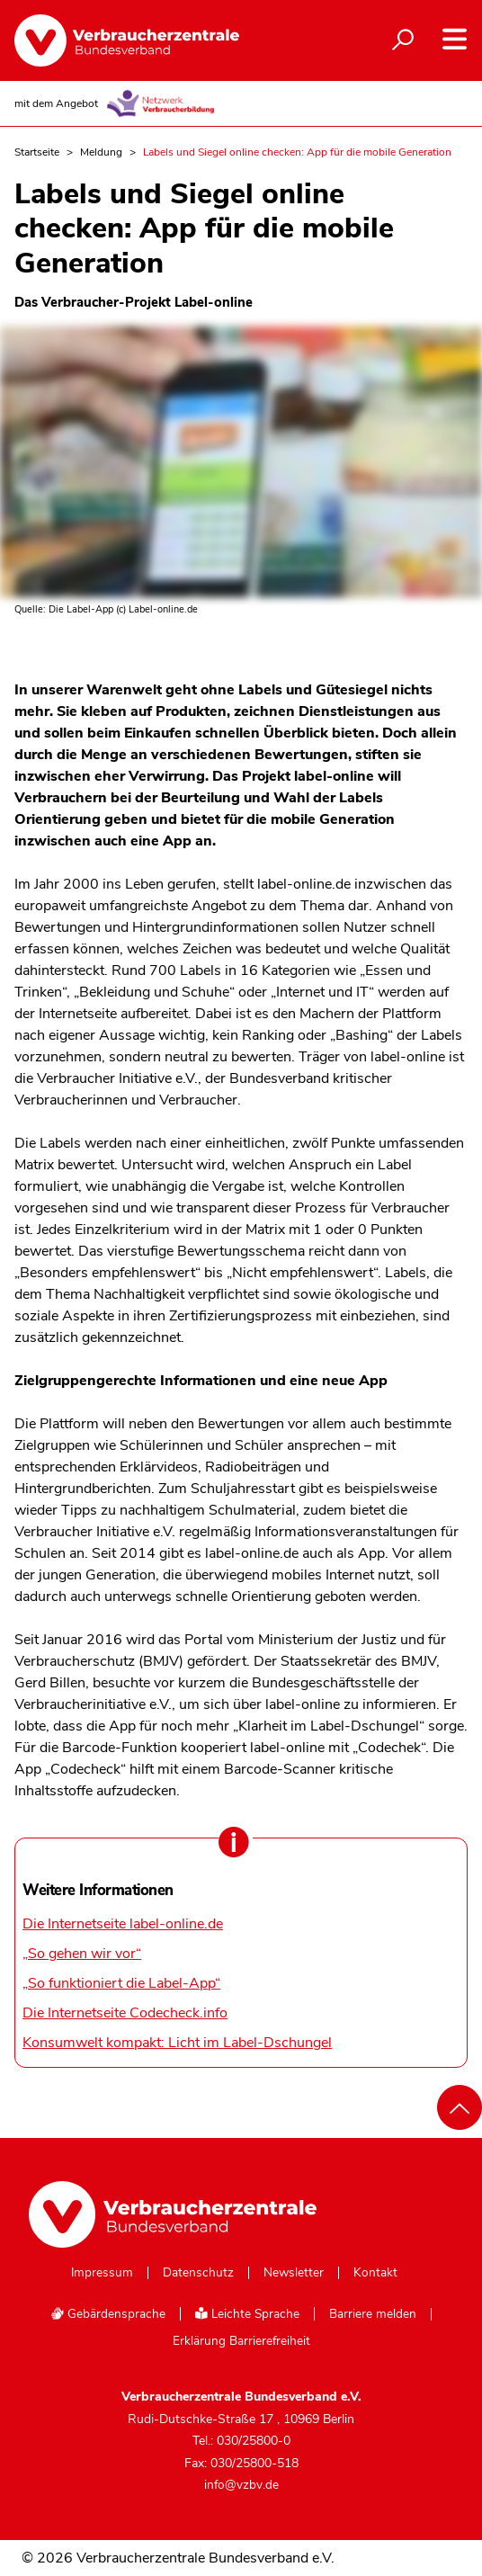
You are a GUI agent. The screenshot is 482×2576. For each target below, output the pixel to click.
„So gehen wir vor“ (81, 1953)
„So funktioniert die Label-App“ (121, 1983)
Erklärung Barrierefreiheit (241, 2341)
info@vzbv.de (241, 2484)
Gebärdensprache (107, 2314)
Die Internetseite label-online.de (122, 1924)
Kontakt (375, 2273)
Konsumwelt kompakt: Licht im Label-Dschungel (177, 2043)
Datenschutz (198, 2273)
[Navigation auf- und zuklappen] (455, 39)
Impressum (102, 2273)
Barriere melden (372, 2314)
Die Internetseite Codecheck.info (125, 2013)
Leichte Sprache (247, 2314)
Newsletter (293, 2273)
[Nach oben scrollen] (459, 2107)
